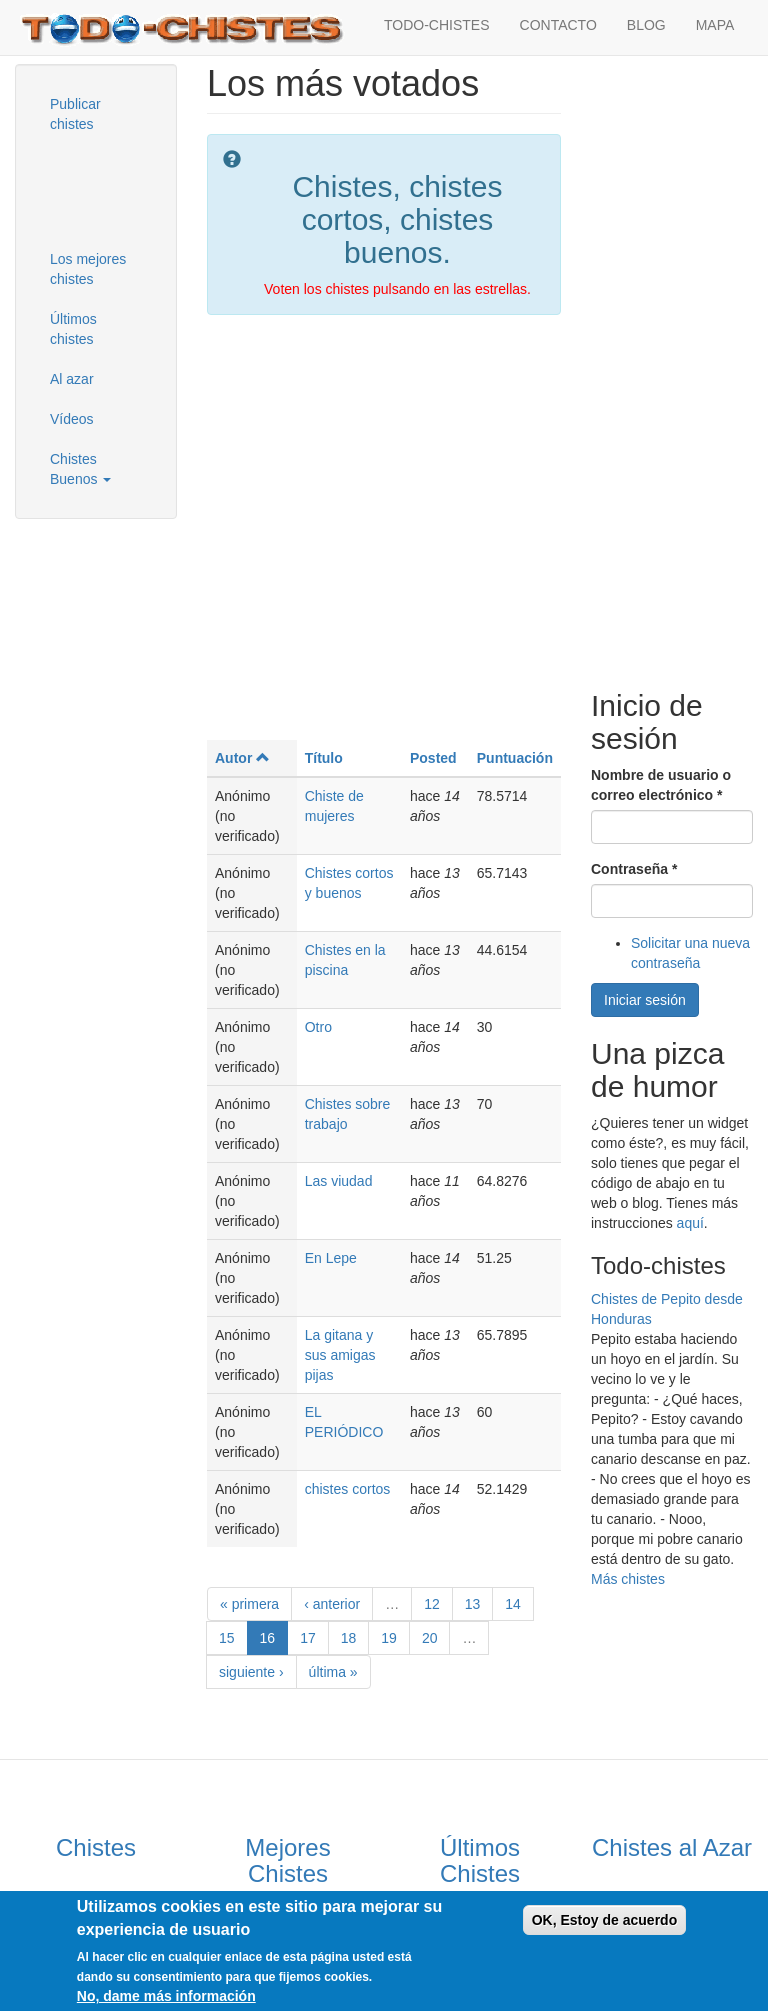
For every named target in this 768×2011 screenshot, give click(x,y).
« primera (249, 1604)
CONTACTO (558, 25)
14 (513, 1604)
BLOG (646, 25)
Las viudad (339, 1181)
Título (324, 758)
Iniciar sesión (645, 1000)
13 (473, 1604)
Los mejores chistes (88, 269)
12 (432, 1604)
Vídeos (72, 419)
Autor (242, 758)
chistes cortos (348, 1489)
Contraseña (634, 869)
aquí (690, 1223)
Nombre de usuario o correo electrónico (661, 785)
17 (308, 1638)
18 (349, 1638)
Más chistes (628, 1579)
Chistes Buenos (80, 469)
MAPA (715, 25)
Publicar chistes (75, 114)
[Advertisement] (135, 189)
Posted (433, 758)
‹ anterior (332, 1604)
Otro (318, 1027)
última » (333, 1672)
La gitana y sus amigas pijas (340, 1355)
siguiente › (251, 1672)
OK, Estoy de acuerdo (604, 1920)
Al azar (72, 379)
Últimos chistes (73, 329)
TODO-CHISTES (437, 25)
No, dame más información (166, 1996)
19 (389, 1638)
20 (430, 1638)
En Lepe (331, 1258)
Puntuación (515, 758)
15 (227, 1638)
